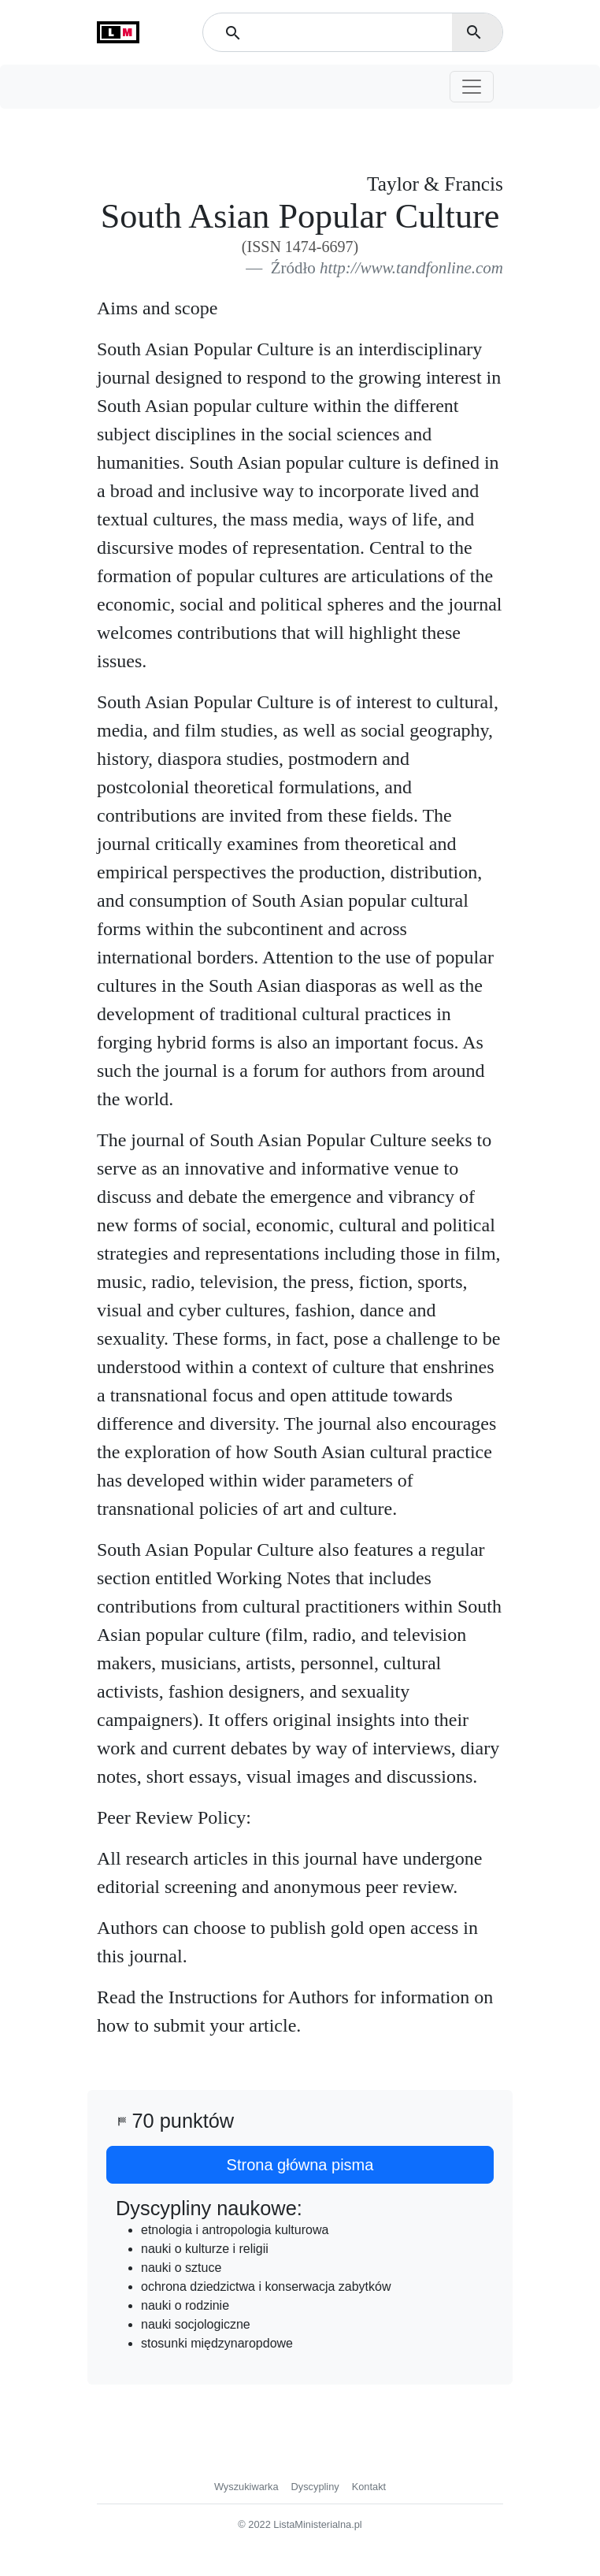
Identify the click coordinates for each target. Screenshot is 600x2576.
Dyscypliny (315, 2486)
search (474, 32)
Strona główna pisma (300, 2164)
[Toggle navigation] (472, 86)
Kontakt (369, 2486)
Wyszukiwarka (246, 2486)
